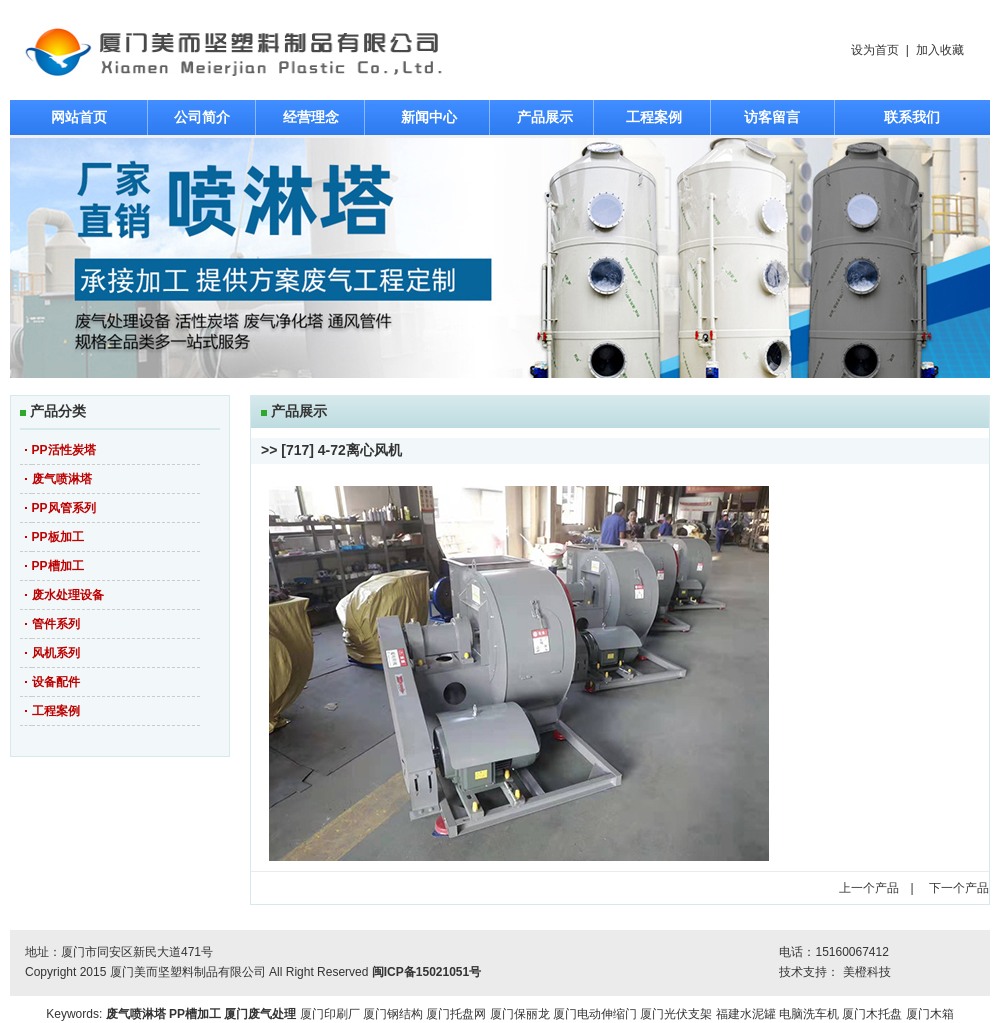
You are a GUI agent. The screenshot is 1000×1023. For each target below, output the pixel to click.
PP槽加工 (58, 566)
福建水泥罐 (746, 1014)
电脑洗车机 (809, 1014)
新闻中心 (429, 117)
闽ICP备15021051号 (426, 972)
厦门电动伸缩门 (595, 1014)
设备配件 (56, 682)
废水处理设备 (68, 595)
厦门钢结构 (393, 1014)
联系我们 (912, 117)
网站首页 (79, 117)
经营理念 (311, 117)
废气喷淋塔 (62, 479)
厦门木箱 (930, 1014)
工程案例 (654, 117)
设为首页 (875, 50)
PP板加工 (58, 537)
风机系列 (56, 653)
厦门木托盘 (872, 1014)
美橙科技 (867, 972)
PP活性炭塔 (64, 450)
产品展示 (545, 117)
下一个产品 (959, 888)
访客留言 (772, 117)
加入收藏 (940, 50)
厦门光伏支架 (676, 1014)
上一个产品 (869, 888)
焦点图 (500, 258)
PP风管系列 (64, 508)
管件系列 (56, 624)
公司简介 (202, 117)
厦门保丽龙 (520, 1014)
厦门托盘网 (456, 1014)
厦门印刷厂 (330, 1014)
